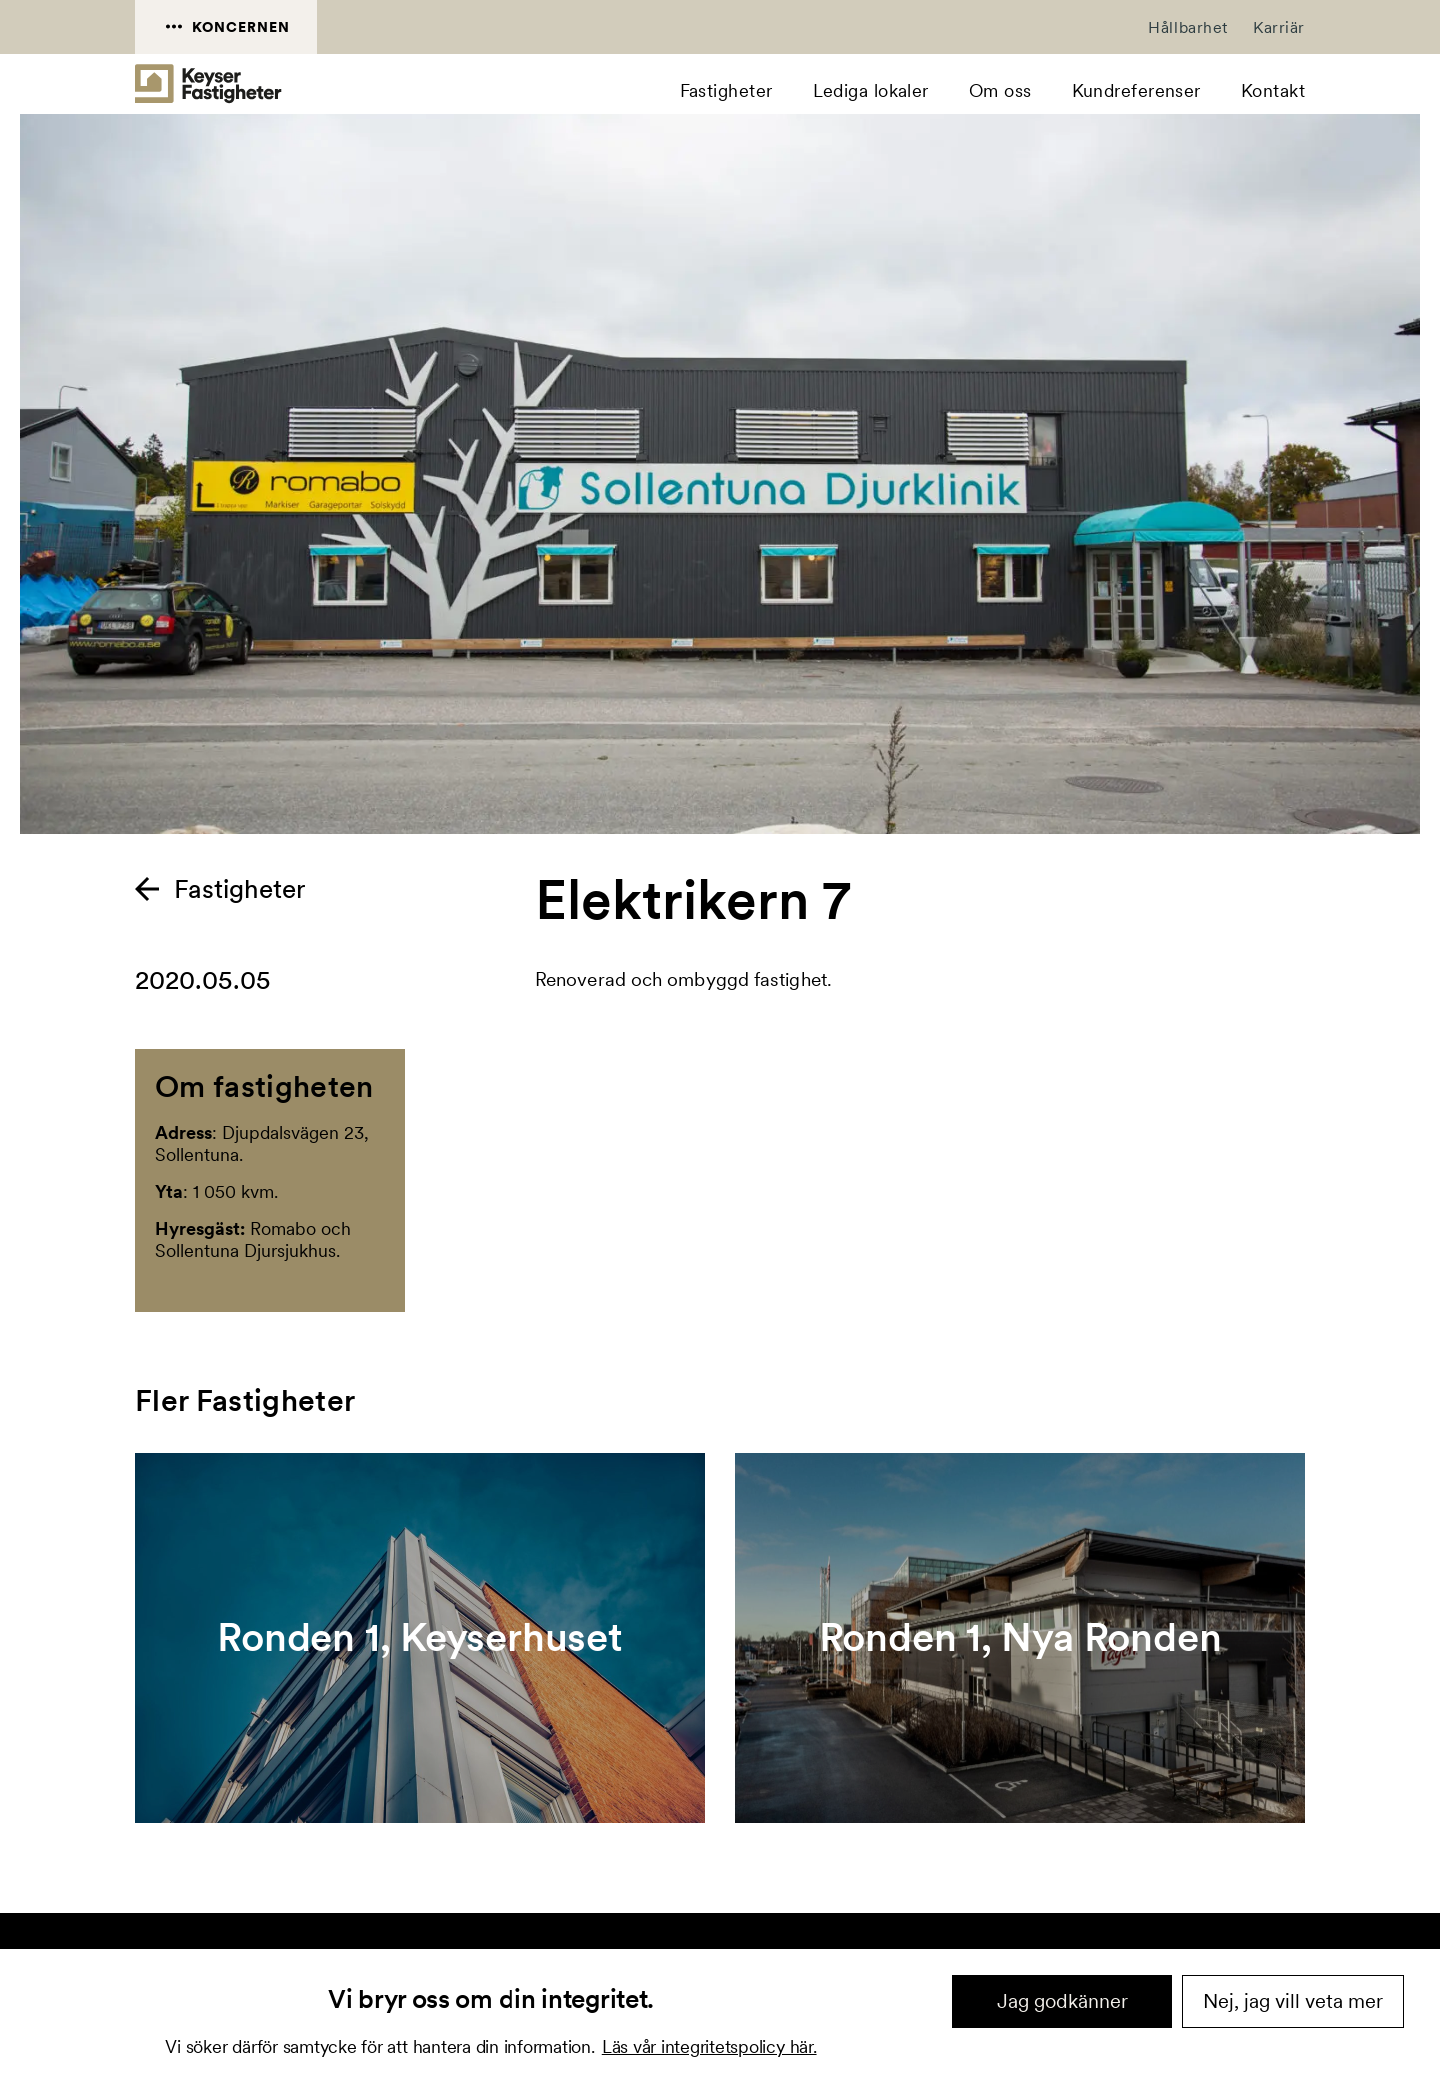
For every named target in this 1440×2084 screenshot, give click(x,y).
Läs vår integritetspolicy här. (709, 2046)
